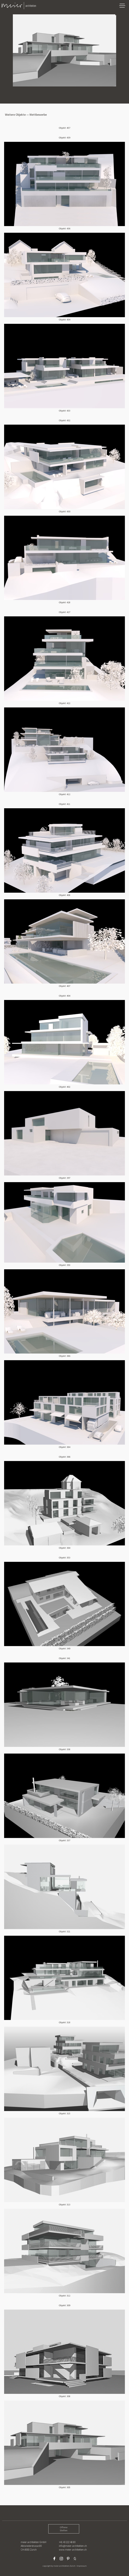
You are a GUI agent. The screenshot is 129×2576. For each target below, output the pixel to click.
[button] (122, 5)
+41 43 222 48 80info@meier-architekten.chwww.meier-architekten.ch (73, 2545)
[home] (19, 5)
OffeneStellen (63, 2529)
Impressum (82, 2566)
